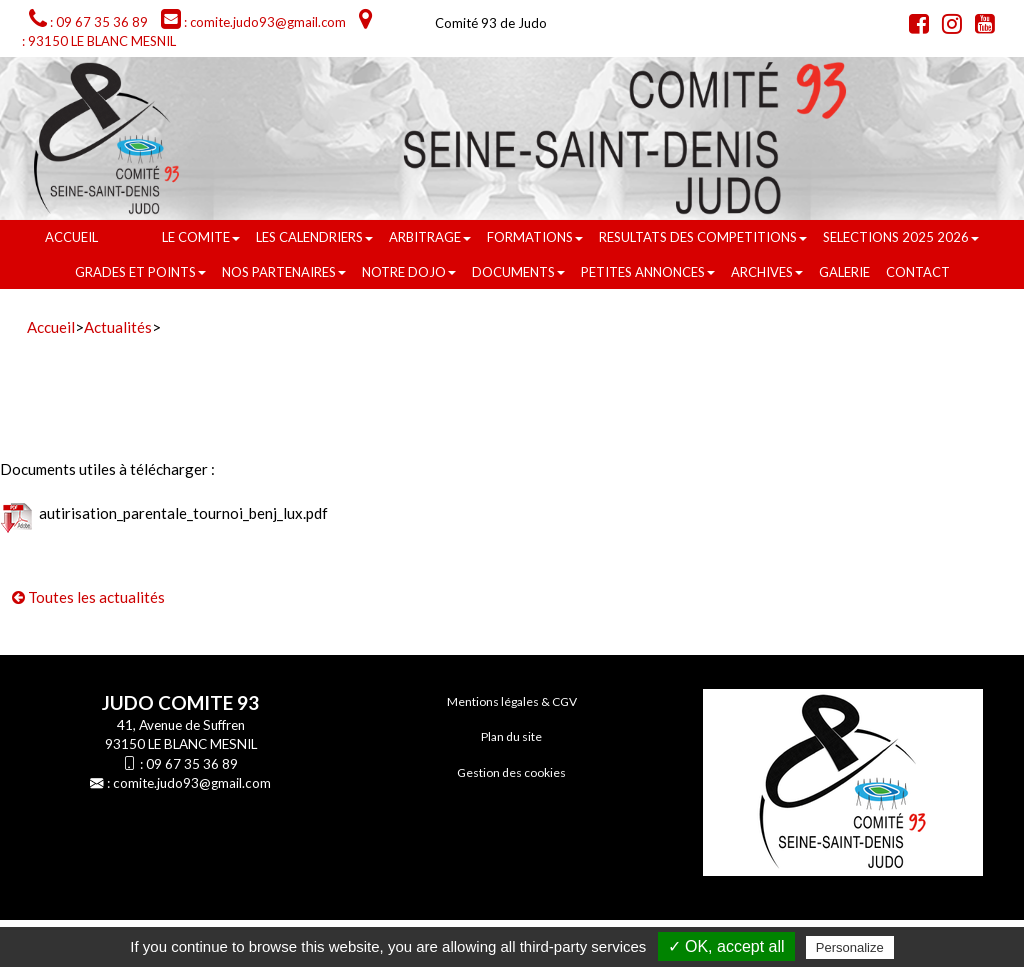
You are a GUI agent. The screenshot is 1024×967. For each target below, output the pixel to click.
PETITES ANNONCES (648, 272)
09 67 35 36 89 (192, 764)
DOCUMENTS (518, 272)
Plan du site (511, 736)
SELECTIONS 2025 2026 (901, 237)
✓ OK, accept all (726, 946)
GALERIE (844, 272)
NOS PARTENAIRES (284, 272)
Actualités (118, 327)
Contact (918, 272)
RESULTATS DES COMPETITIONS (703, 237)
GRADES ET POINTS (140, 272)
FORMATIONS (535, 237)
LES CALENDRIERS (314, 237)
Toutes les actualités (88, 597)
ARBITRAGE (430, 237)
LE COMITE (201, 237)
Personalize (850, 947)
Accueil (71, 237)
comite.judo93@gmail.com (192, 783)
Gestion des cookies (511, 772)
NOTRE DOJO (409, 272)
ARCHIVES (767, 272)
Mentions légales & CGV (512, 701)
